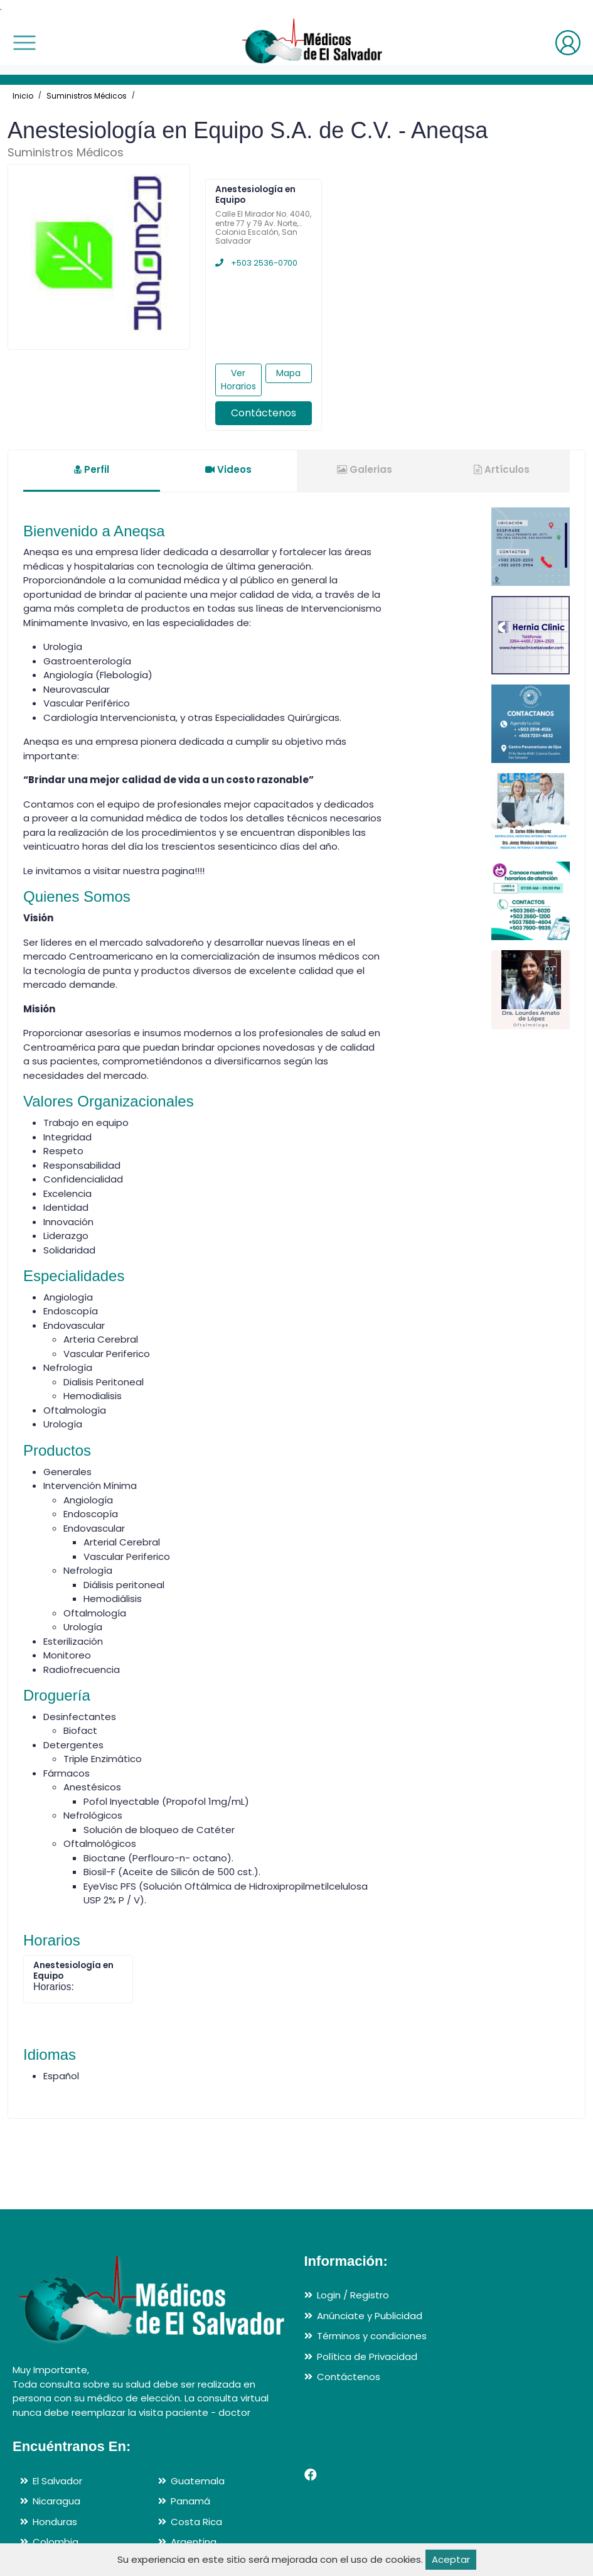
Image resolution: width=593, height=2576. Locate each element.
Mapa (288, 373)
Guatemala (198, 2480)
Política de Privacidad (367, 2356)
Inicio (23, 95)
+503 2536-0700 (256, 263)
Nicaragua (56, 2501)
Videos (228, 469)
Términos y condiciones (372, 2335)
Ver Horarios (238, 379)
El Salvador (57, 2480)
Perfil (91, 469)
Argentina (193, 2541)
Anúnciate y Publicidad (369, 2315)
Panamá (190, 2501)
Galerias (364, 469)
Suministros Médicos (86, 95)
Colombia (55, 2541)
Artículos (502, 469)
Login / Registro (353, 2295)
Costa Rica (196, 2521)
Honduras (55, 2521)
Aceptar (451, 2559)
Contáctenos (263, 413)
